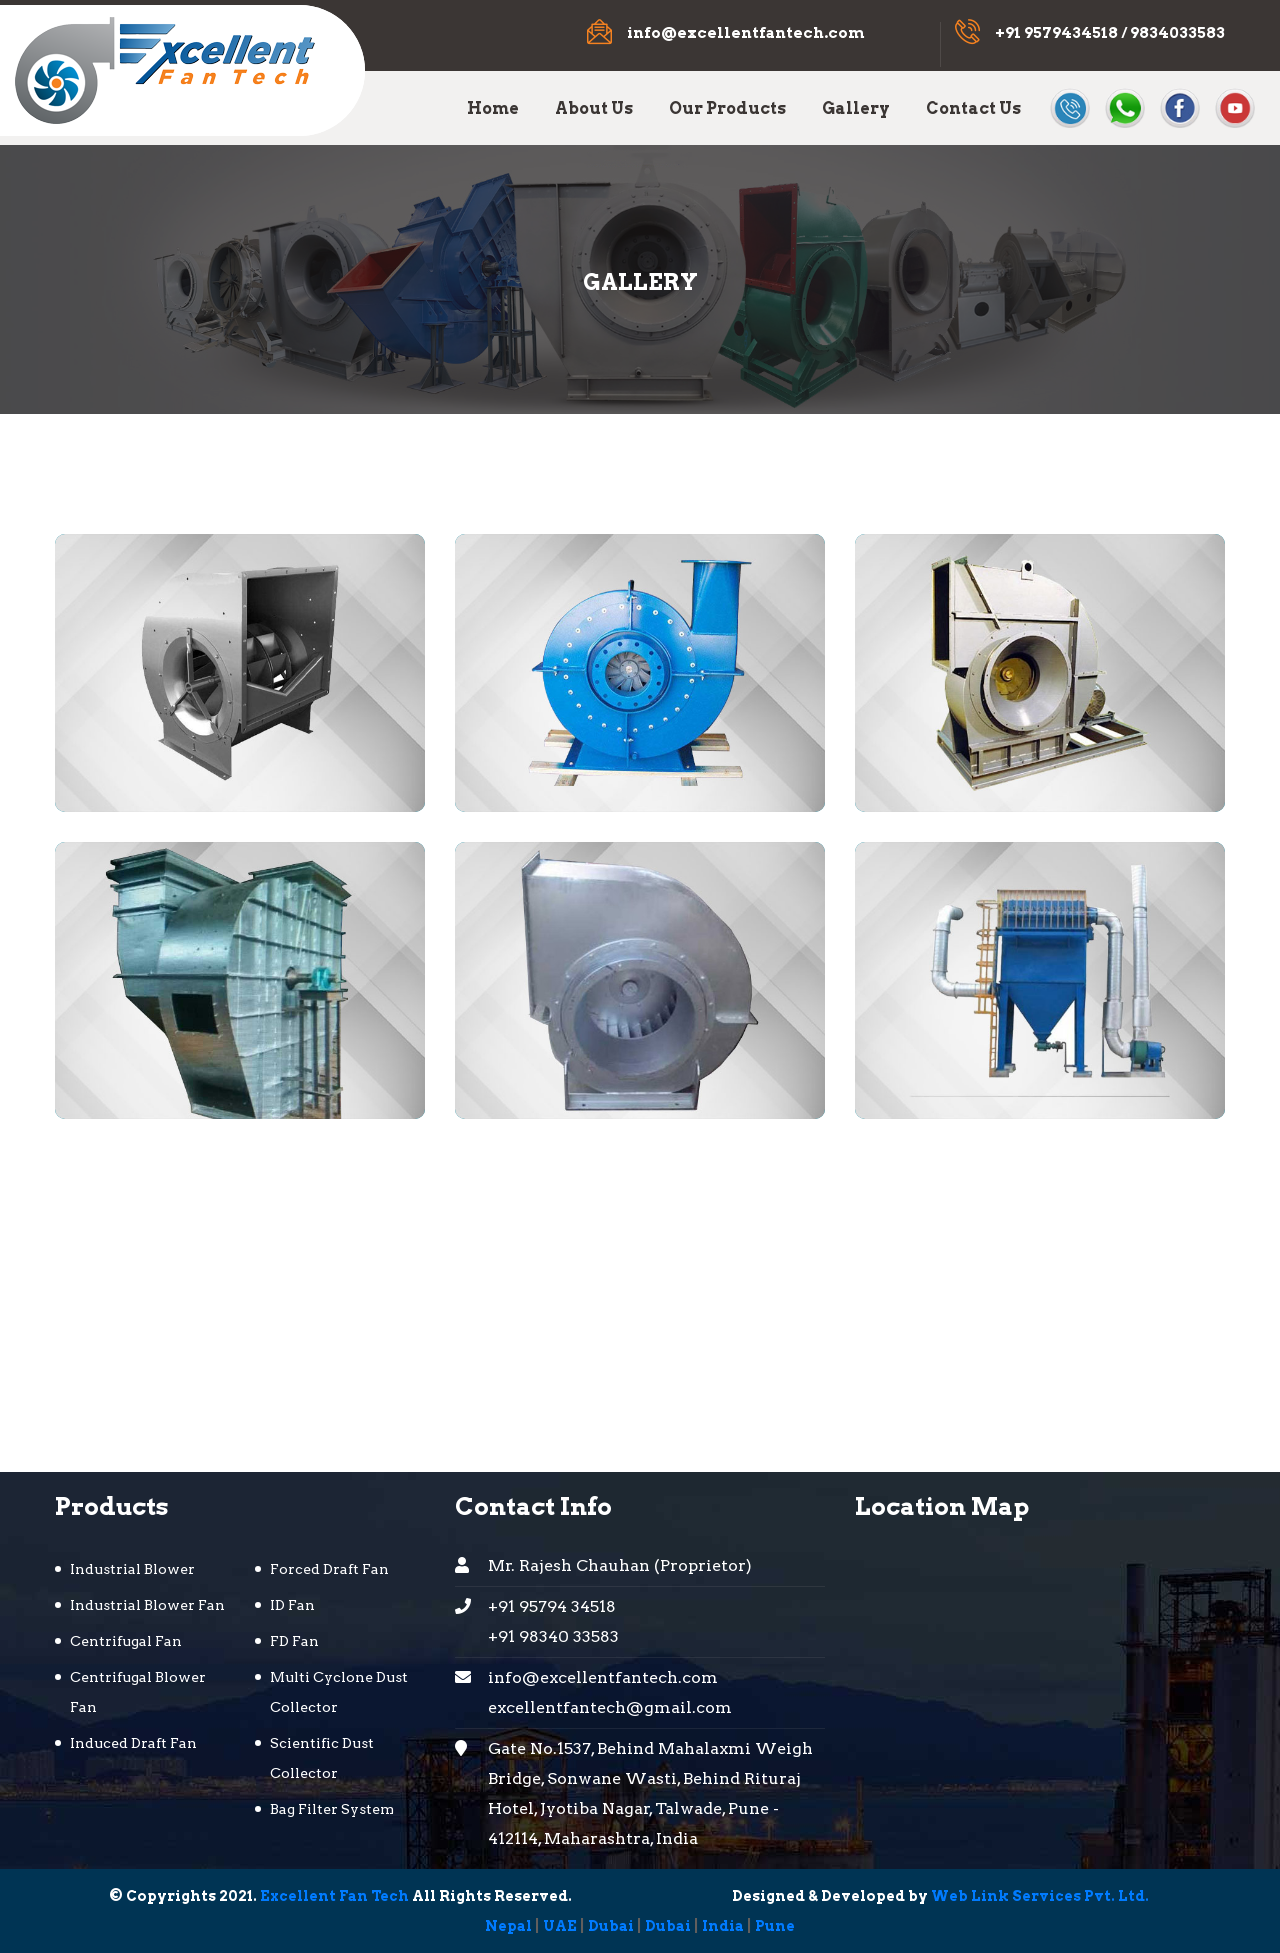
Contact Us (973, 108)
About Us (594, 108)
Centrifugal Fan (126, 1641)
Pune (775, 1926)
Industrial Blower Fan (147, 1605)
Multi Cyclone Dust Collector (339, 1692)
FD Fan (294, 1641)
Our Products (727, 108)
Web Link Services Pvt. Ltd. (1040, 1896)
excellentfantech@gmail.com (610, 1707)
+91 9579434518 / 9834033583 (1110, 33)
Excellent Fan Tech (334, 1896)
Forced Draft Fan (329, 1569)
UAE (560, 1926)
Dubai (611, 1926)
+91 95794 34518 (552, 1606)
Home (493, 108)
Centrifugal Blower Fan (138, 1692)
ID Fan (292, 1605)
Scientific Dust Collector (322, 1758)
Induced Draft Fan (133, 1743)
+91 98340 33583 (553, 1636)
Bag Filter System (332, 1809)
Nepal (508, 1926)
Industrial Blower (132, 1569)
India (723, 1926)
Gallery (856, 108)
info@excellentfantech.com (746, 33)
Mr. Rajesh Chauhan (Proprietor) (620, 1565)
